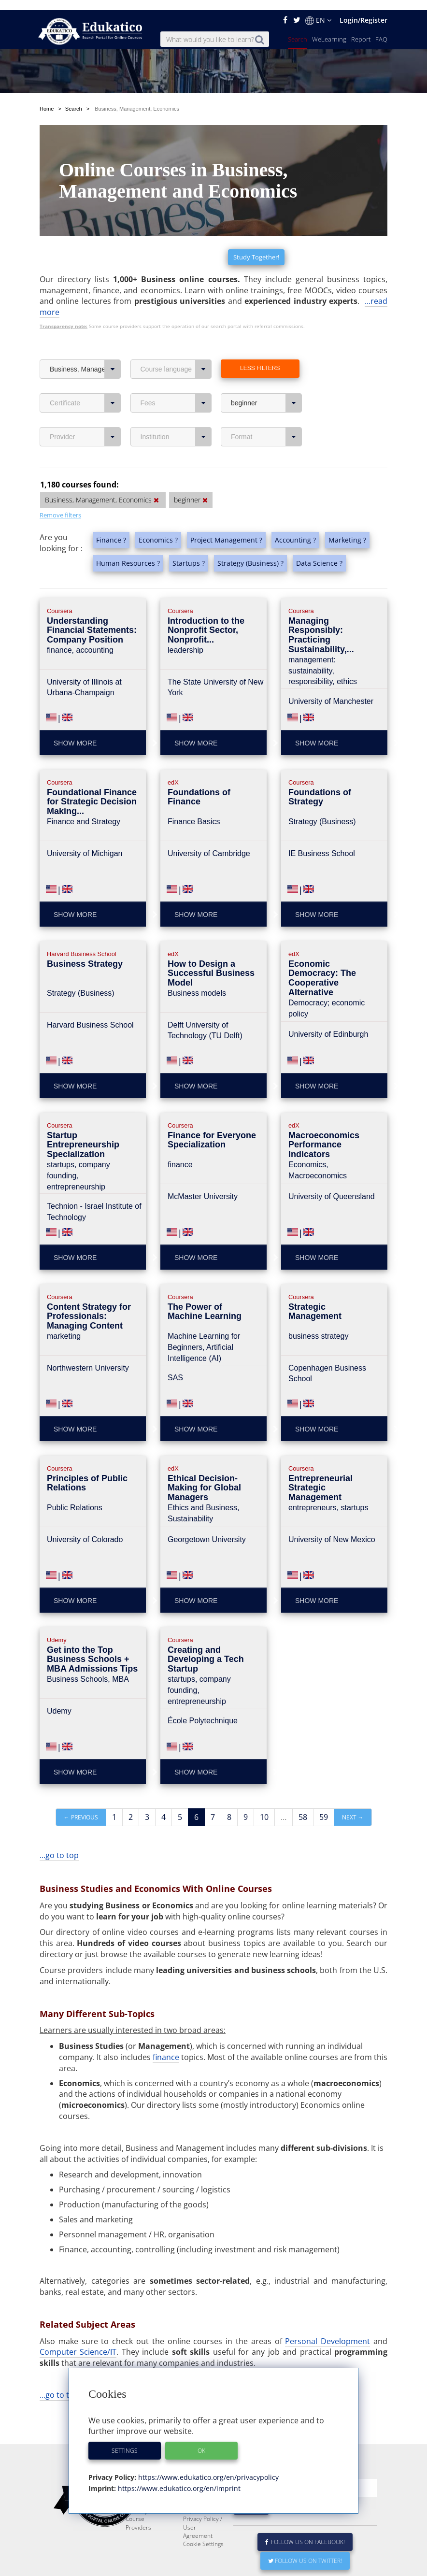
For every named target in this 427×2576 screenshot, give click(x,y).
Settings (125, 2440)
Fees (176, 369)
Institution (176, 403)
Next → (353, 1784)
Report (360, 29)
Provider (85, 403)
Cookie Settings (203, 2534)
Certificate (85, 369)
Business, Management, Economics (85, 335)
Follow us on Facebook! (305, 2532)
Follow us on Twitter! (305, 2551)
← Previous (81, 1784)
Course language (176, 335)
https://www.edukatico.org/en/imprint (178, 2478)
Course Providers (138, 2512)
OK (201, 2440)
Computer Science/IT (78, 2318)
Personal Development (327, 2308)
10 (264, 1783)
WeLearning (329, 29)
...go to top (59, 1822)
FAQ (381, 29)
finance (166, 2023)
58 (303, 1783)
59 (323, 1783)
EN (318, 10)
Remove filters (60, 481)
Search (297, 29)
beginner (266, 369)
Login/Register (363, 9)
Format (266, 403)
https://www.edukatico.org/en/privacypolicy (207, 2467)
